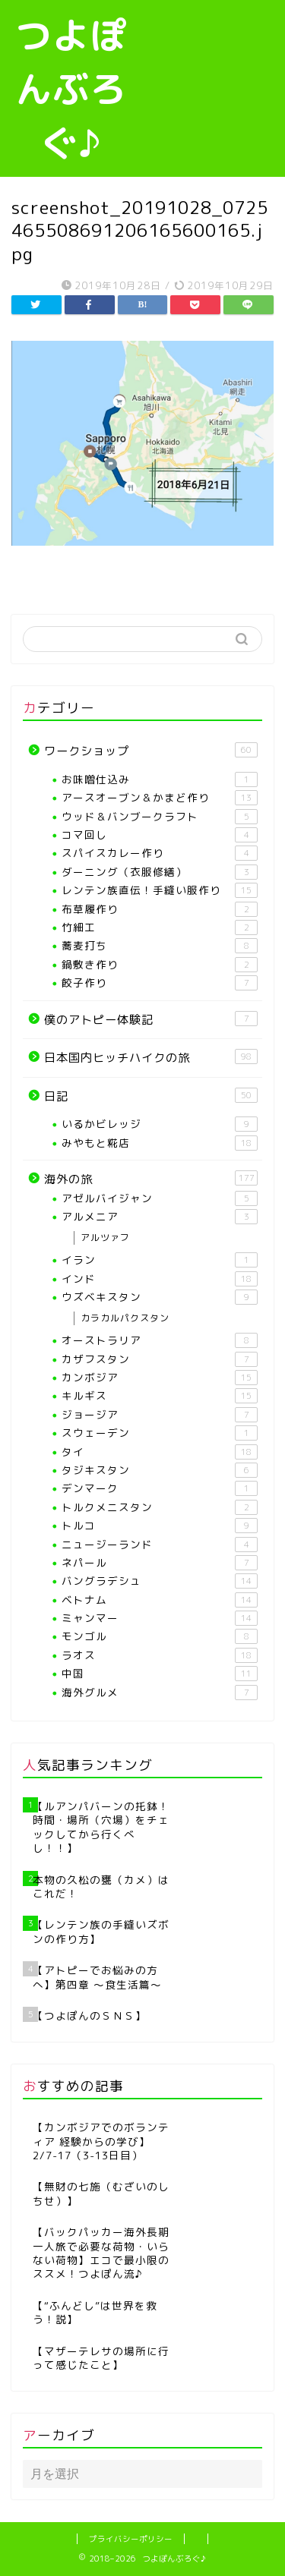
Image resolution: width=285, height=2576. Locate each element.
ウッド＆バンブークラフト (160, 816)
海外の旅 (151, 1178)
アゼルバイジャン (160, 1198)
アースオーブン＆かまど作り (160, 797)
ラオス (160, 1655)
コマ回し (160, 834)
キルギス (160, 1395)
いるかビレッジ (160, 1124)
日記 (151, 1096)
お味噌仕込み (160, 779)
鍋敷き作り (160, 964)
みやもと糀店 (160, 1143)
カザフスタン (160, 1359)
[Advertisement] (213, 67)
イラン (160, 1260)
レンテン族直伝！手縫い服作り (160, 890)
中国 (160, 1673)
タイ (160, 1452)
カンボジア (160, 1377)
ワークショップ (151, 750)
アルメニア (160, 1216)
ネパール (160, 1562)
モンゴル (160, 1636)
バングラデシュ (160, 1581)
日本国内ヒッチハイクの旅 (151, 1057)
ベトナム (160, 1600)
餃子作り (160, 982)
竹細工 (160, 927)
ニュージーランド (160, 1544)
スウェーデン (160, 1433)
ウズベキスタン (160, 1297)
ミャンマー (160, 1618)
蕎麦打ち (160, 945)
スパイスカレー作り (160, 853)
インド (160, 1278)
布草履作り (160, 909)
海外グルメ (160, 1692)
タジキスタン (160, 1470)
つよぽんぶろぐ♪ (71, 88)
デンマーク (160, 1488)
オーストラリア (160, 1340)
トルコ (160, 1525)
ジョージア (160, 1414)
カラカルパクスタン (125, 1318)
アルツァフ (105, 1237)
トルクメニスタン (160, 1507)
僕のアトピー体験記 (151, 1019)
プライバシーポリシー (131, 2538)
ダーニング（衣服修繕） (160, 872)
